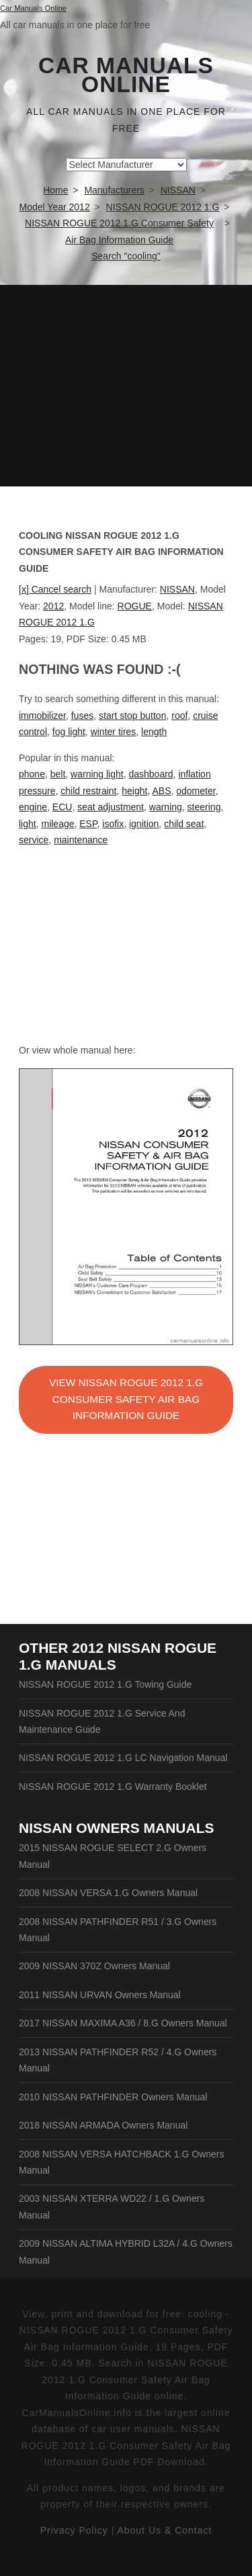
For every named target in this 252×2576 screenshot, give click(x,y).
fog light (68, 731)
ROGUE (135, 606)
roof (179, 715)
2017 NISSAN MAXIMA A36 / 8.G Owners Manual (123, 2023)
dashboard (150, 774)
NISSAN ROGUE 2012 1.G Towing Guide (105, 1684)
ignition (144, 823)
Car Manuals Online (126, 75)
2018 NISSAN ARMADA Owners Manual (103, 2125)
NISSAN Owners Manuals (116, 1828)
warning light (97, 774)
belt (58, 774)
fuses (82, 715)
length (154, 731)
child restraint (88, 790)
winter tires (113, 731)
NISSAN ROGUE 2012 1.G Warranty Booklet (113, 1786)
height (134, 790)
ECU (62, 807)
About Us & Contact (164, 2530)
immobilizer (42, 715)
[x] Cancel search (55, 589)
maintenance (81, 839)
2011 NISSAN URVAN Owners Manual (100, 1994)
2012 (53, 606)
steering (204, 807)
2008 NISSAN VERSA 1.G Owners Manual (108, 1892)
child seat (184, 823)
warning (165, 807)
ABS (161, 790)
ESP (88, 823)
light (27, 823)
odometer (195, 790)
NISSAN (177, 589)
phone (32, 774)
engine (33, 807)
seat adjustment (110, 807)
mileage (57, 823)
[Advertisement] (126, 386)
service (33, 839)
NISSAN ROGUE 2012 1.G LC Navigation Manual (123, 1757)
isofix (113, 823)
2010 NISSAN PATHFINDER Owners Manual (113, 2097)
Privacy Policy (74, 2530)
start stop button (132, 715)
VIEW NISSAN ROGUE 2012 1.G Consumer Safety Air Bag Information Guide (126, 1399)
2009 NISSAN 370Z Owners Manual (94, 1966)
